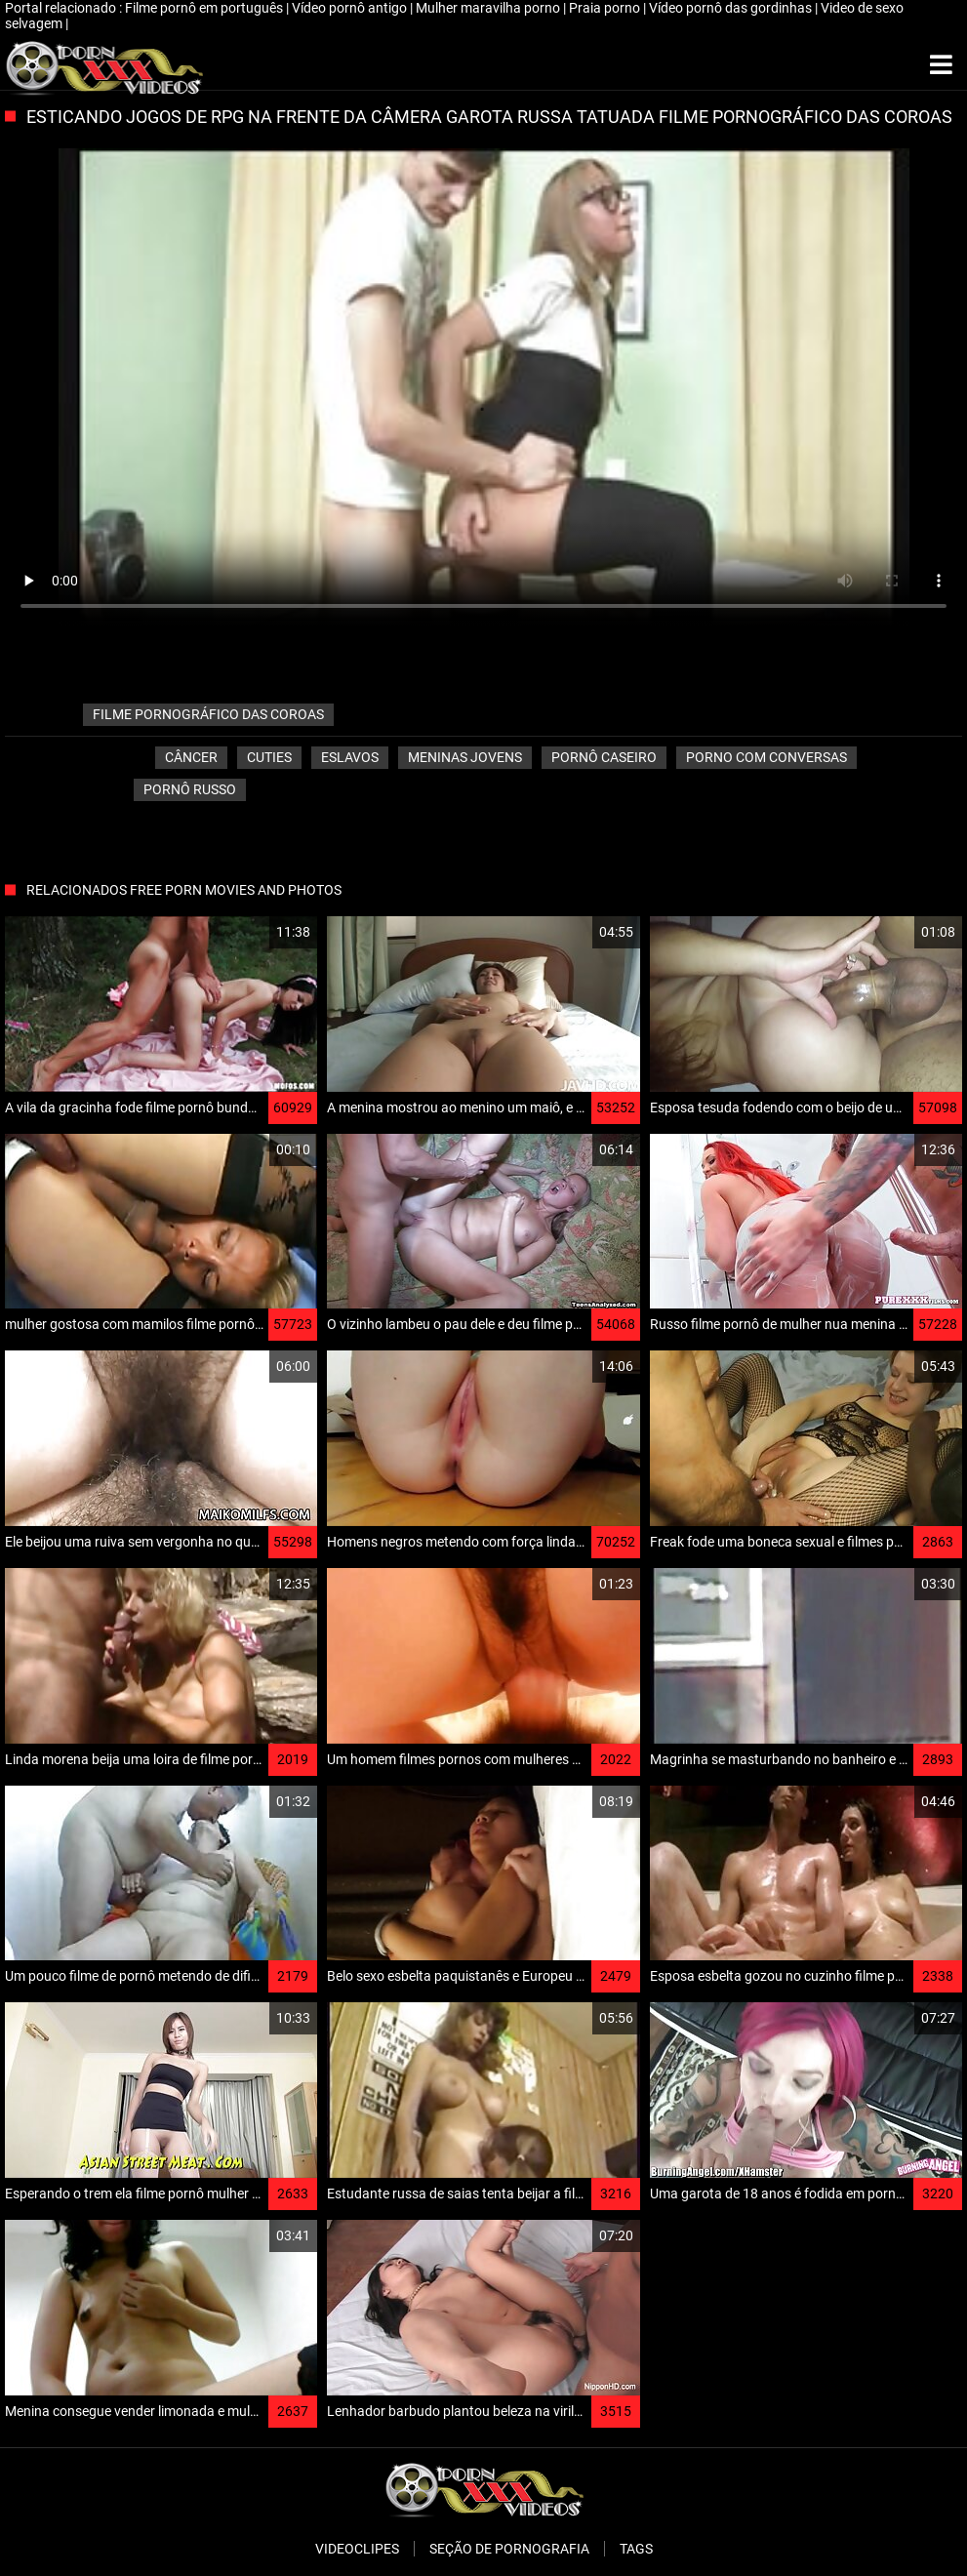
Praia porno (606, 8)
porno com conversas (766, 757)
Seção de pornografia (509, 2548)
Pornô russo (189, 789)
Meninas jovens (465, 757)
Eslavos (350, 757)
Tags (636, 2548)
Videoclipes (357, 2548)
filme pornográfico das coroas (208, 714)
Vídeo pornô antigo (351, 8)
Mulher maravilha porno (489, 8)
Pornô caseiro (604, 757)
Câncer (191, 757)
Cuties (269, 757)
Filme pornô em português (205, 8)
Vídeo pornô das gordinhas (732, 8)
